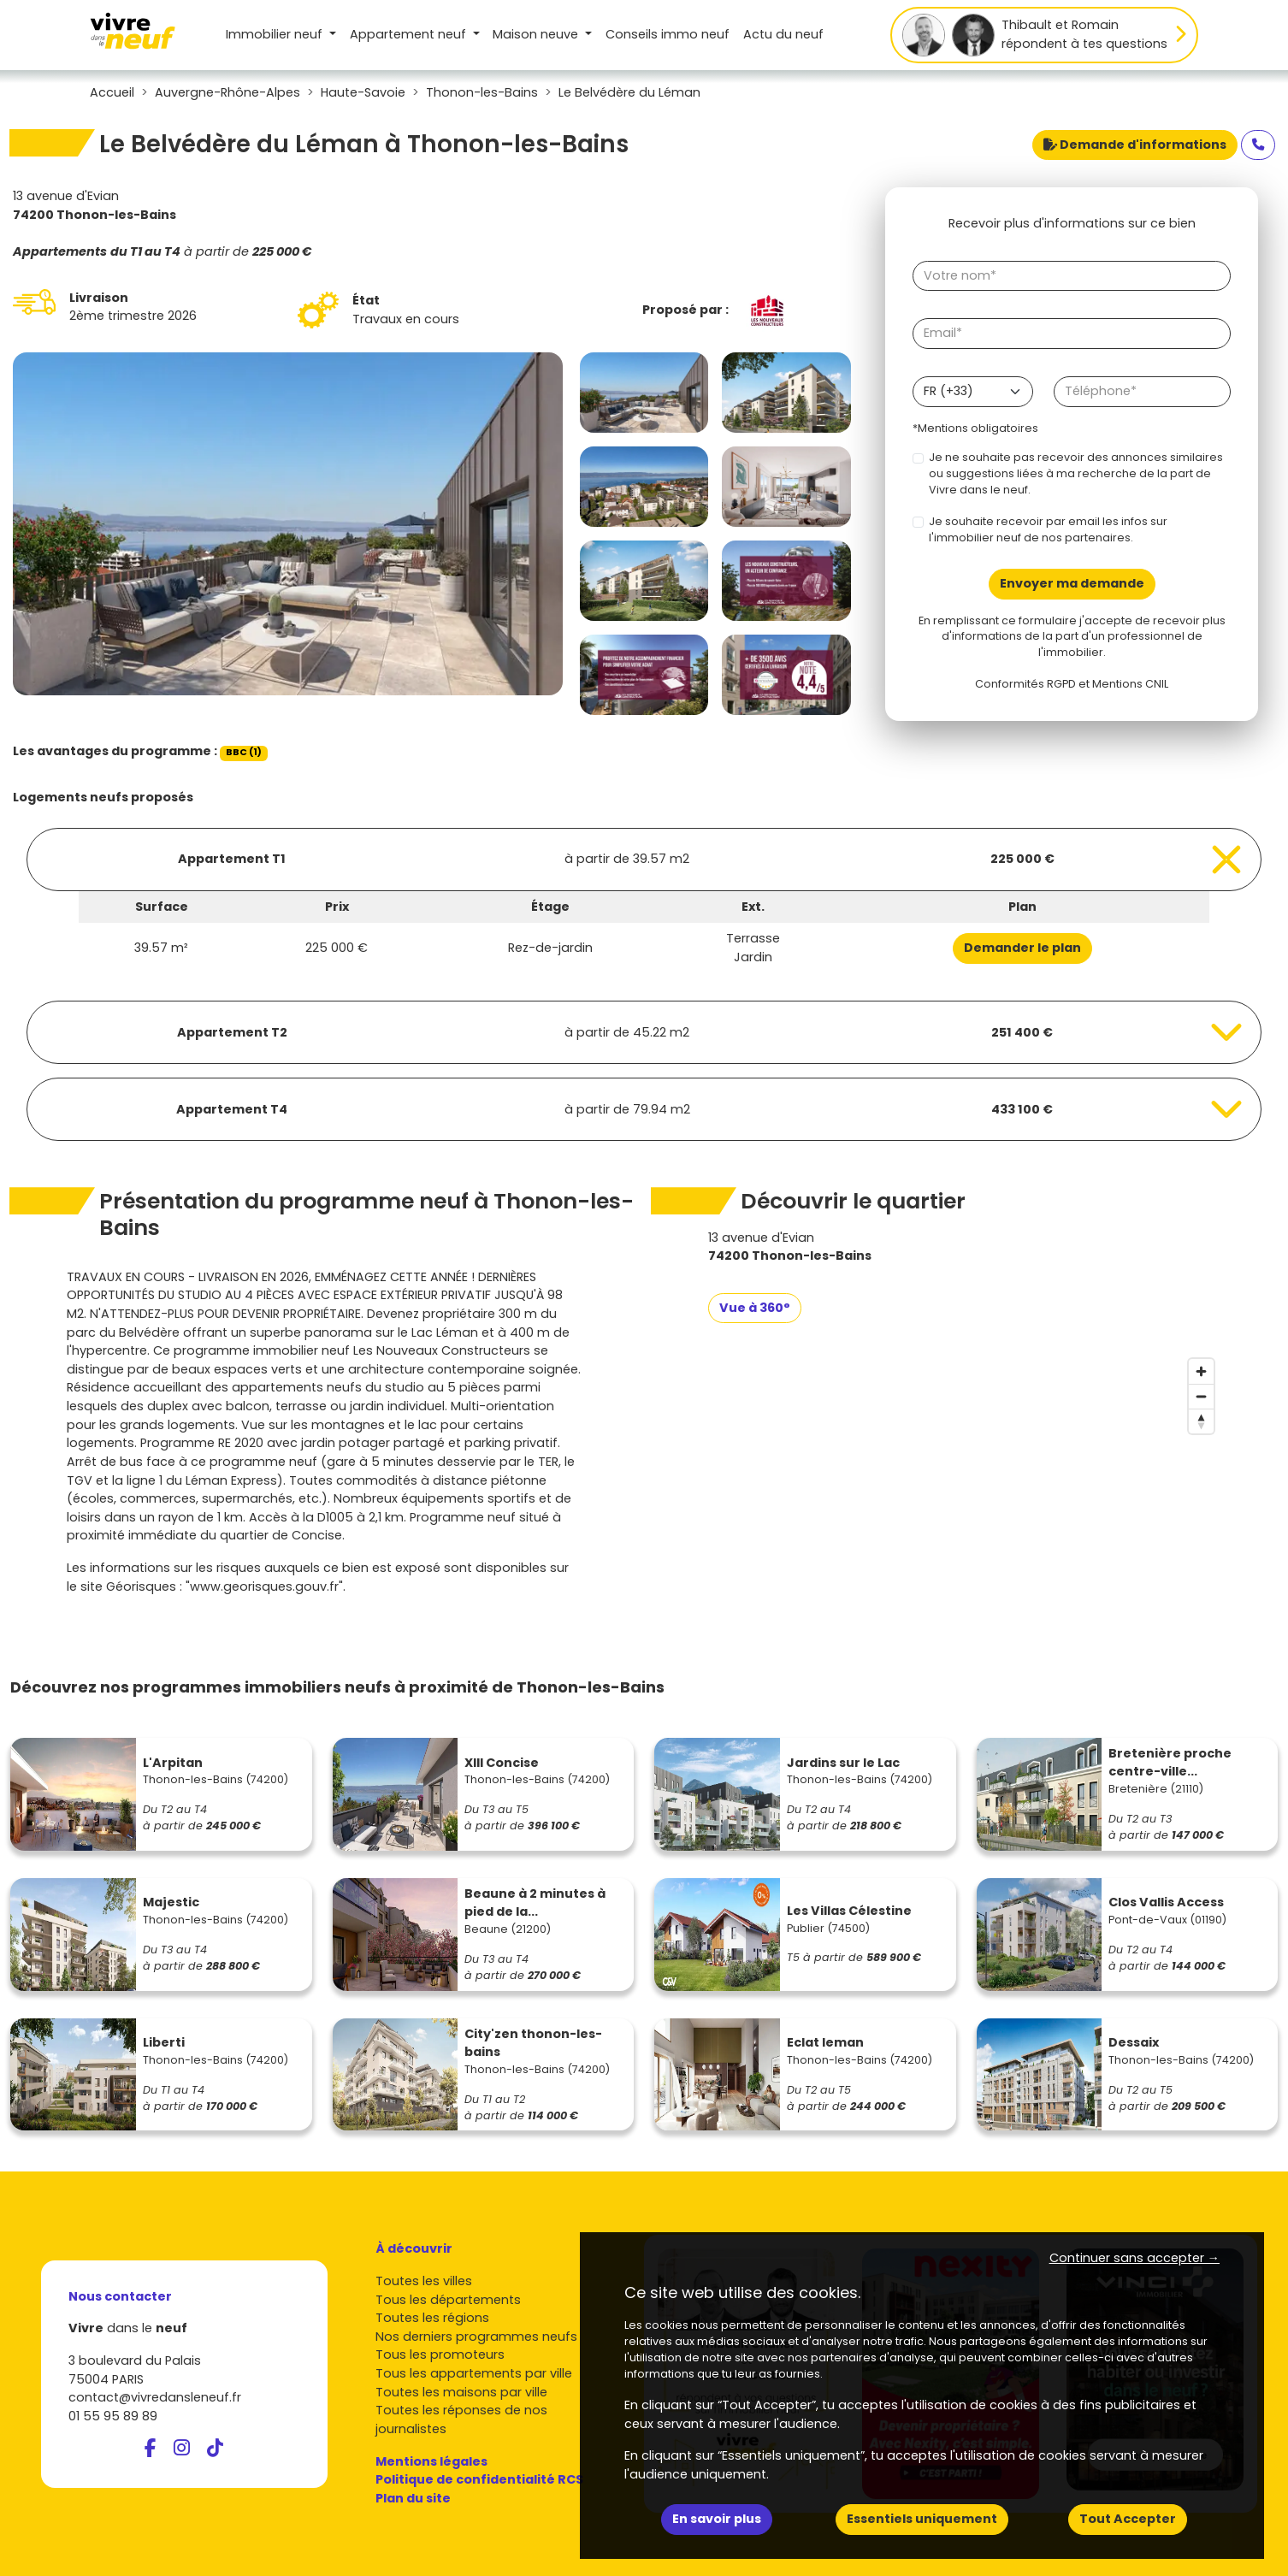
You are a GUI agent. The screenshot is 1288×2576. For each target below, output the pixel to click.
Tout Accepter (1127, 2518)
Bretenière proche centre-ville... (1170, 1763)
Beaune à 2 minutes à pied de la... (535, 1903)
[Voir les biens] (644, 859)
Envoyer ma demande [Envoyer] (1072, 583)
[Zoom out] (1201, 1396)
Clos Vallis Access (1166, 1902)
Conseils (668, 34)
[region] (965, 1478)
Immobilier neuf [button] (276, 34)
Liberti (164, 2042)
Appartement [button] (410, 34)
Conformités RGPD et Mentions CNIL (1071, 683)
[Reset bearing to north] (1201, 1421)
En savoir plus (716, 2518)
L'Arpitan (173, 1762)
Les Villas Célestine (849, 1910)
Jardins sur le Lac (843, 1762)
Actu (783, 34)
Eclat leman (825, 2042)
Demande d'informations (1134, 144)
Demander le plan (1022, 947)
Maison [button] (537, 34)
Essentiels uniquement (922, 2518)
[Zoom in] (1201, 1371)
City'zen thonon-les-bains (533, 2043)
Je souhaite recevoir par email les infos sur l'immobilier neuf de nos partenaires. (1048, 529)
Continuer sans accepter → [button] (1134, 2257)
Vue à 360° (754, 1307)
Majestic (171, 1902)
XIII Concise (501, 1762)
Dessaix (1133, 2042)
